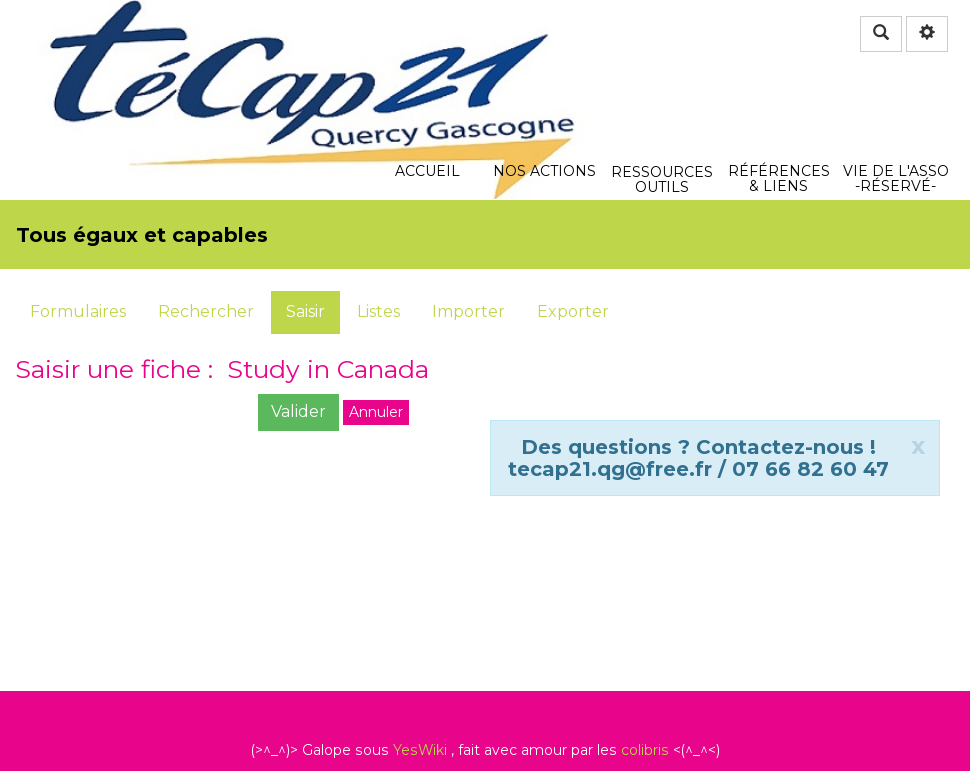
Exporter (573, 311)
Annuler (376, 412)
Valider (298, 411)
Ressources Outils (662, 74)
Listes (378, 311)
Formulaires (78, 311)
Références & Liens (778, 63)
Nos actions (544, 63)
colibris (645, 750)
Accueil (427, 63)
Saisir (305, 311)
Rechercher (206, 311)
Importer (468, 311)
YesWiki (420, 750)
